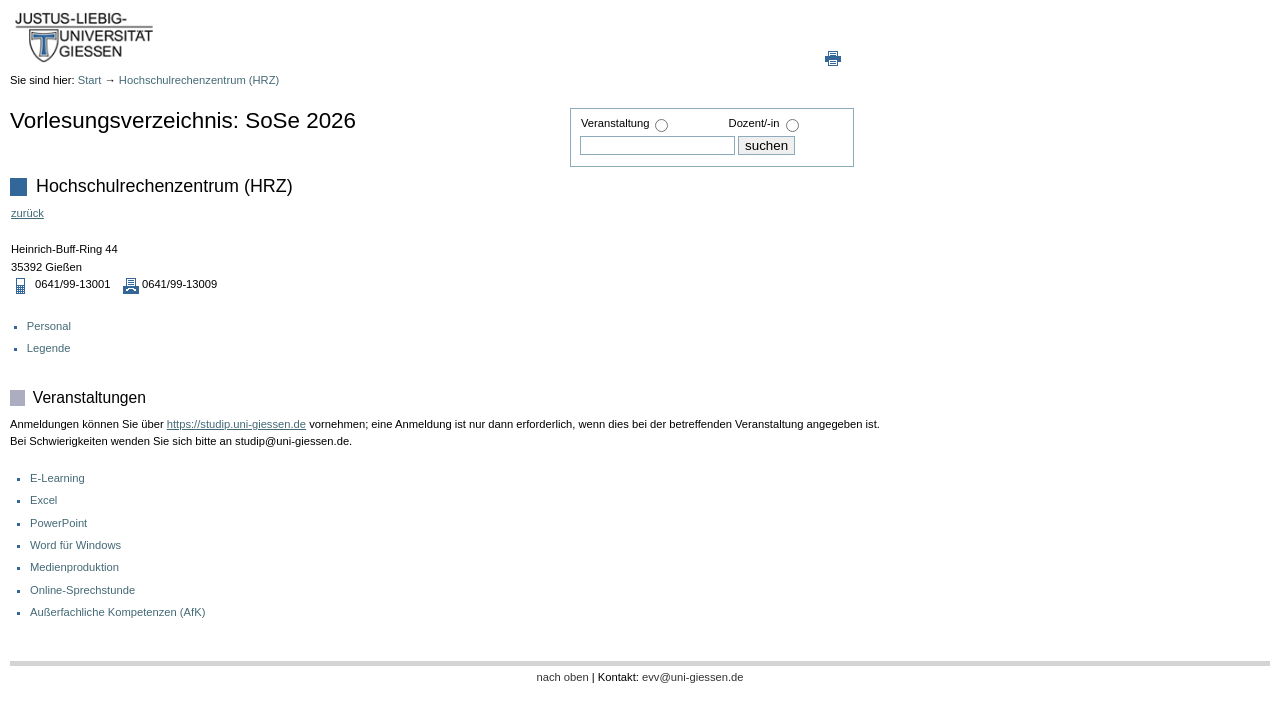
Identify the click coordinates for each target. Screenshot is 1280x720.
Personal (49, 326)
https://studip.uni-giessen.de (236, 424)
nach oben (562, 677)
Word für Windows (75, 545)
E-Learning (57, 478)
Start (90, 80)
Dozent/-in (754, 123)
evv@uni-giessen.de (693, 677)
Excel (43, 500)
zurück (27, 213)
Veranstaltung (615, 123)
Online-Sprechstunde (82, 590)
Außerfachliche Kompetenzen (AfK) (117, 612)
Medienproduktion (74, 567)
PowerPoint (58, 523)
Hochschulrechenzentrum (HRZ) (199, 80)
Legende (49, 348)
